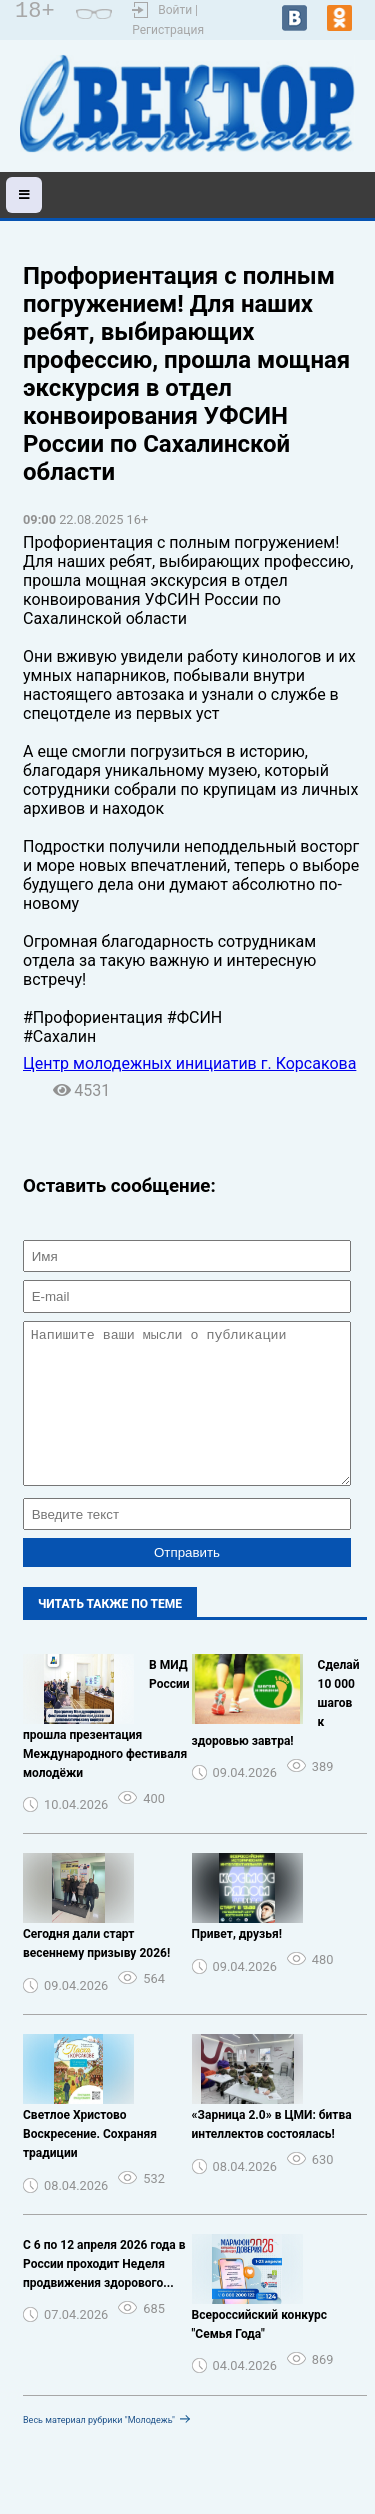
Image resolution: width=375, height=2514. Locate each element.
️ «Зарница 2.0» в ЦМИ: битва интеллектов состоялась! (272, 2154)
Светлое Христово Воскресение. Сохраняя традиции (90, 2164)
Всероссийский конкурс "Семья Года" (259, 2354)
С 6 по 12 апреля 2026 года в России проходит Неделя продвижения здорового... (104, 2294)
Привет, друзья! (237, 1964)
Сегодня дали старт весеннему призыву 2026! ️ (98, 1973)
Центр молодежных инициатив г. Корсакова (189, 1063)
